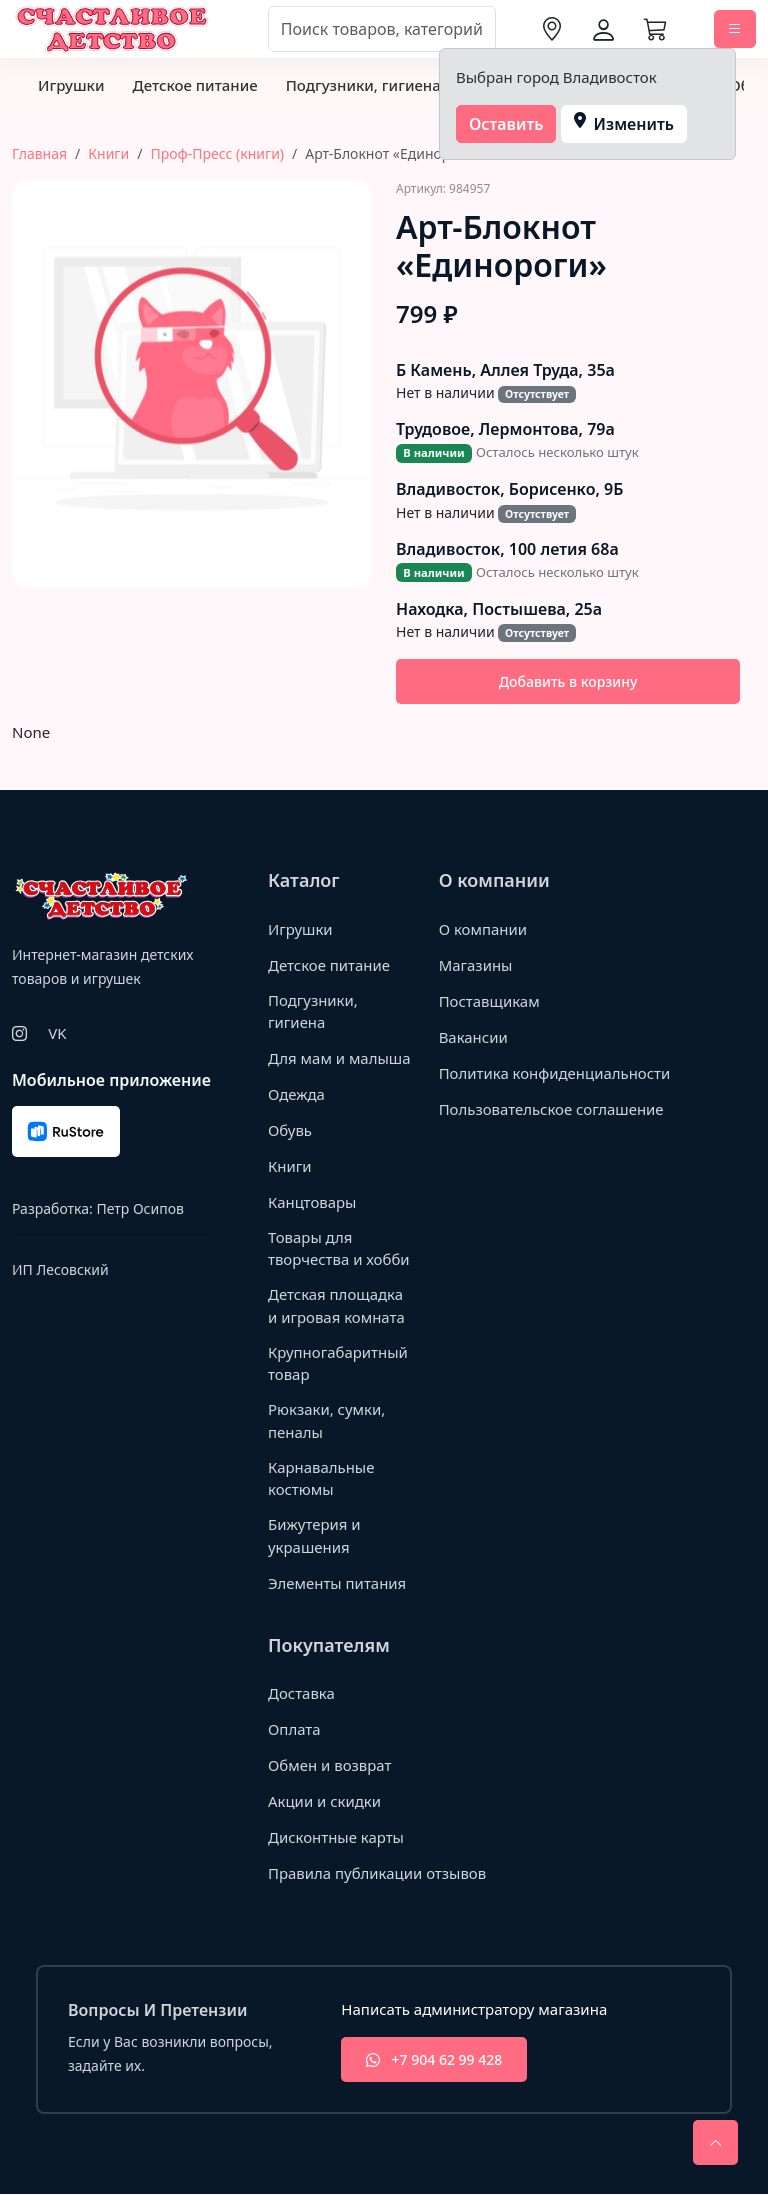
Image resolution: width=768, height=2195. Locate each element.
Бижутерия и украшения (314, 1536)
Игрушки (71, 85)
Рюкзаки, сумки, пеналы (327, 1421)
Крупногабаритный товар (338, 1363)
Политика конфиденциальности (518, 1083)
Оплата (294, 1730)
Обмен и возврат (330, 1766)
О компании (483, 929)
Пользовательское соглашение (552, 1130)
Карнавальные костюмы (321, 1478)
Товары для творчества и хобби (339, 1248)
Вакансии (473, 1037)
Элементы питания (337, 1583)
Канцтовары (312, 1202)
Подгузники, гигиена (363, 85)
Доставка (301, 1694)
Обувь (290, 1130)
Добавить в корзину (568, 681)
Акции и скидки (325, 1802)
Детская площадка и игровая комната (336, 1306)
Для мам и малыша (339, 1058)
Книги (108, 153)
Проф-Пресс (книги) (217, 153)
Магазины (476, 965)
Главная (39, 153)
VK (57, 1033)
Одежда (296, 1094)
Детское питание (194, 85)
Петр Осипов (139, 1208)
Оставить (506, 124)
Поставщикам (489, 1001)
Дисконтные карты (336, 1838)
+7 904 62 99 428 (434, 2060)
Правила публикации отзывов (377, 1874)
